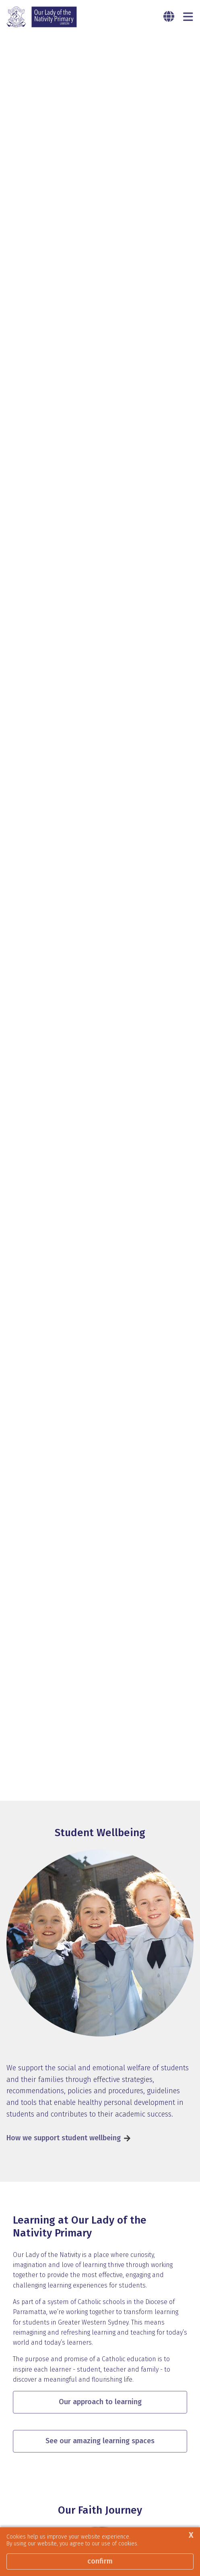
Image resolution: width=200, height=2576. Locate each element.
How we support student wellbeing (63, 1770)
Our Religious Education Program (60, 2482)
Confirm (100, 2561)
